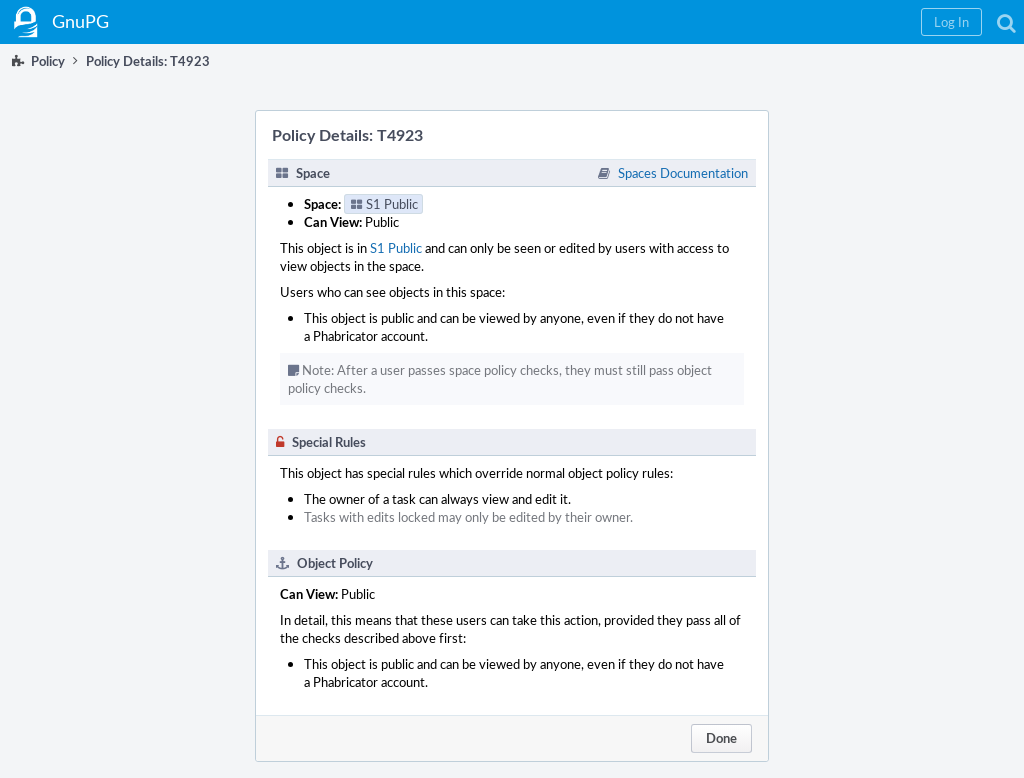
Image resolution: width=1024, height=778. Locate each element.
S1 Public (396, 248)
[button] (951, 22)
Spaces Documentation (683, 173)
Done (721, 738)
